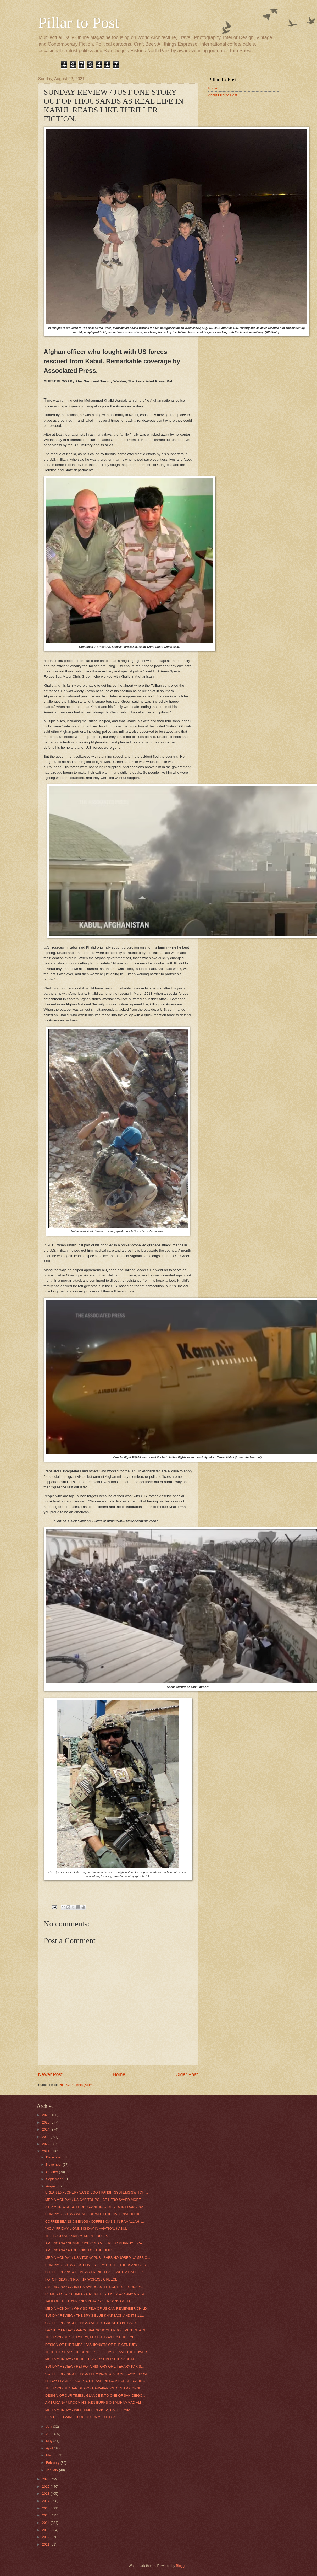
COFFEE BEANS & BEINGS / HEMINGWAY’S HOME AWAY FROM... (97, 2374)
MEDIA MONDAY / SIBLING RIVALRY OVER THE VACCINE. (91, 2359)
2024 (46, 2129)
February (53, 2463)
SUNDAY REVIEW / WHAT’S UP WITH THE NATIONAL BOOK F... (95, 2214)
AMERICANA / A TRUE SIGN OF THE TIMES (79, 2250)
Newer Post (50, 2074)
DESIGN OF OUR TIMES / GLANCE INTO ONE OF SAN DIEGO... (95, 2395)
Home (119, 2074)
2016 (46, 2508)
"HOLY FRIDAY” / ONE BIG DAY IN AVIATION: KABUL (86, 2228)
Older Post (186, 2074)
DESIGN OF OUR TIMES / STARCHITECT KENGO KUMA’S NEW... (96, 2294)
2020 (46, 2479)
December (54, 2157)
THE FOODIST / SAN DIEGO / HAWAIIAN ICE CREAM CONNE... (94, 2388)
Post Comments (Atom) (76, 2085)
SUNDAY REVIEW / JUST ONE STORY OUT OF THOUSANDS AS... (97, 2265)
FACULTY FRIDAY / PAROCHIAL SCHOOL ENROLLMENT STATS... (96, 2330)
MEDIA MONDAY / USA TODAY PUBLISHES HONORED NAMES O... (97, 2258)
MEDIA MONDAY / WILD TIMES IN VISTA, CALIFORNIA (87, 2410)
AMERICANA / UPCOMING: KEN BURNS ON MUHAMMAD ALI (93, 2403)
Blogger (181, 2566)
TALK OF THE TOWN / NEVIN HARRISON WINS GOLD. (88, 2301)
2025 (46, 2122)
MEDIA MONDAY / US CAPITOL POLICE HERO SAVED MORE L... (96, 2200)
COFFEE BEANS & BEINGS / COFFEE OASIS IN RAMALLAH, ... (94, 2221)
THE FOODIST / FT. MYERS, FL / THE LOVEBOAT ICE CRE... (92, 2337)
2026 (46, 2115)
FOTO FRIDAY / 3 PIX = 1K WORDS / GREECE (81, 2279)
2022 (46, 2144)
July (49, 2426)
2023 (46, 2137)
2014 (46, 2523)
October (52, 2172)
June (50, 2434)
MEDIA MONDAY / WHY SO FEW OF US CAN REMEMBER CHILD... (97, 2308)
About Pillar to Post (222, 95)
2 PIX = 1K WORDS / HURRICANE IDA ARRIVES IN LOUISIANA (94, 2207)
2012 (46, 2537)
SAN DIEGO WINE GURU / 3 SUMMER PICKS (80, 2417)
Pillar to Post (78, 22)
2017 (46, 2501)
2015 (46, 2515)
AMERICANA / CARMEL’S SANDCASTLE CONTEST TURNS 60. (94, 2287)
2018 (46, 2494)
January (52, 2470)
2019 (46, 2486)
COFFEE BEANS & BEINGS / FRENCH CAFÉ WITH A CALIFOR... (95, 2272)
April (50, 2448)
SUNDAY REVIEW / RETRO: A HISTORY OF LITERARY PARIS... (94, 2366)
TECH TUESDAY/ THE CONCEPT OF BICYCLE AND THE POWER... (97, 2352)
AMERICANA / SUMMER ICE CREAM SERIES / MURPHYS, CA (93, 2243)
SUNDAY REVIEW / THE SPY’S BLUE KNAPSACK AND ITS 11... (94, 2316)
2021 (46, 2151)
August (52, 2186)
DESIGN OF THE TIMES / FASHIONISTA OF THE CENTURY (91, 2345)
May (49, 2441)
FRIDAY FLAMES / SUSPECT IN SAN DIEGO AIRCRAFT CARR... (95, 2381)
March (51, 2455)
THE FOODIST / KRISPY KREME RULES (76, 2236)
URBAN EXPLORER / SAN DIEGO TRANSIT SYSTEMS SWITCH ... (96, 2192)
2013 (46, 2530)
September (55, 2179)
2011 (46, 2544)
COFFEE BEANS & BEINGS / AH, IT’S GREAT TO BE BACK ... (92, 2323)
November (54, 2165)
